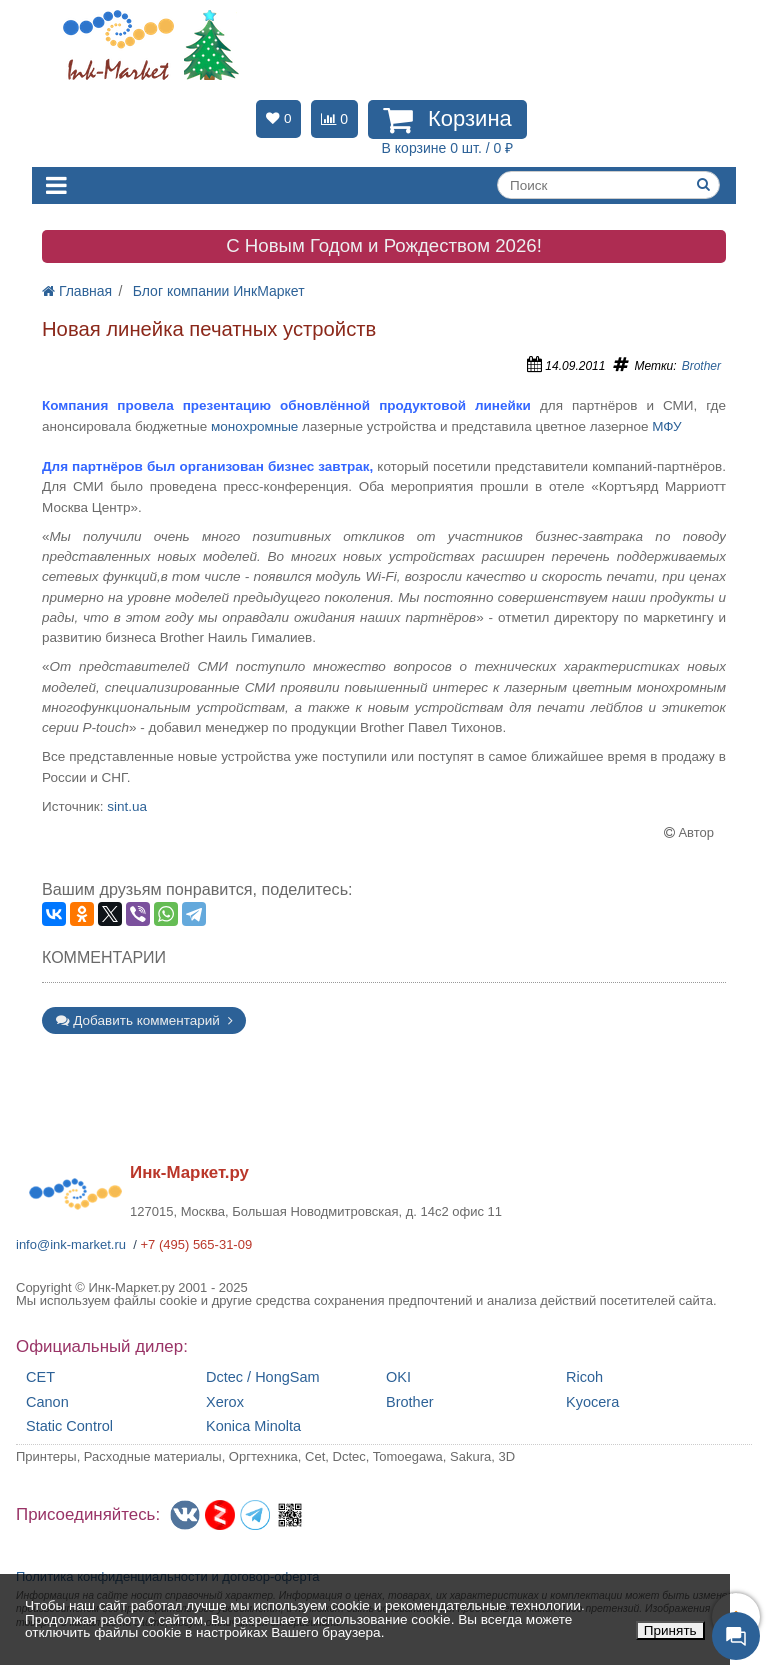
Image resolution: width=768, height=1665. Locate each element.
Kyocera (592, 1402)
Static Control (69, 1426)
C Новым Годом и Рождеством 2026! (384, 245)
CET (40, 1377)
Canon (47, 1402)
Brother (701, 366)
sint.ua (127, 806)
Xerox (225, 1402)
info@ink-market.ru (71, 1244)
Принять (670, 1630)
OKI (398, 1377)
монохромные (254, 426)
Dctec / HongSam (263, 1377)
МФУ (666, 426)
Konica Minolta (253, 1426)
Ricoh (584, 1377)
